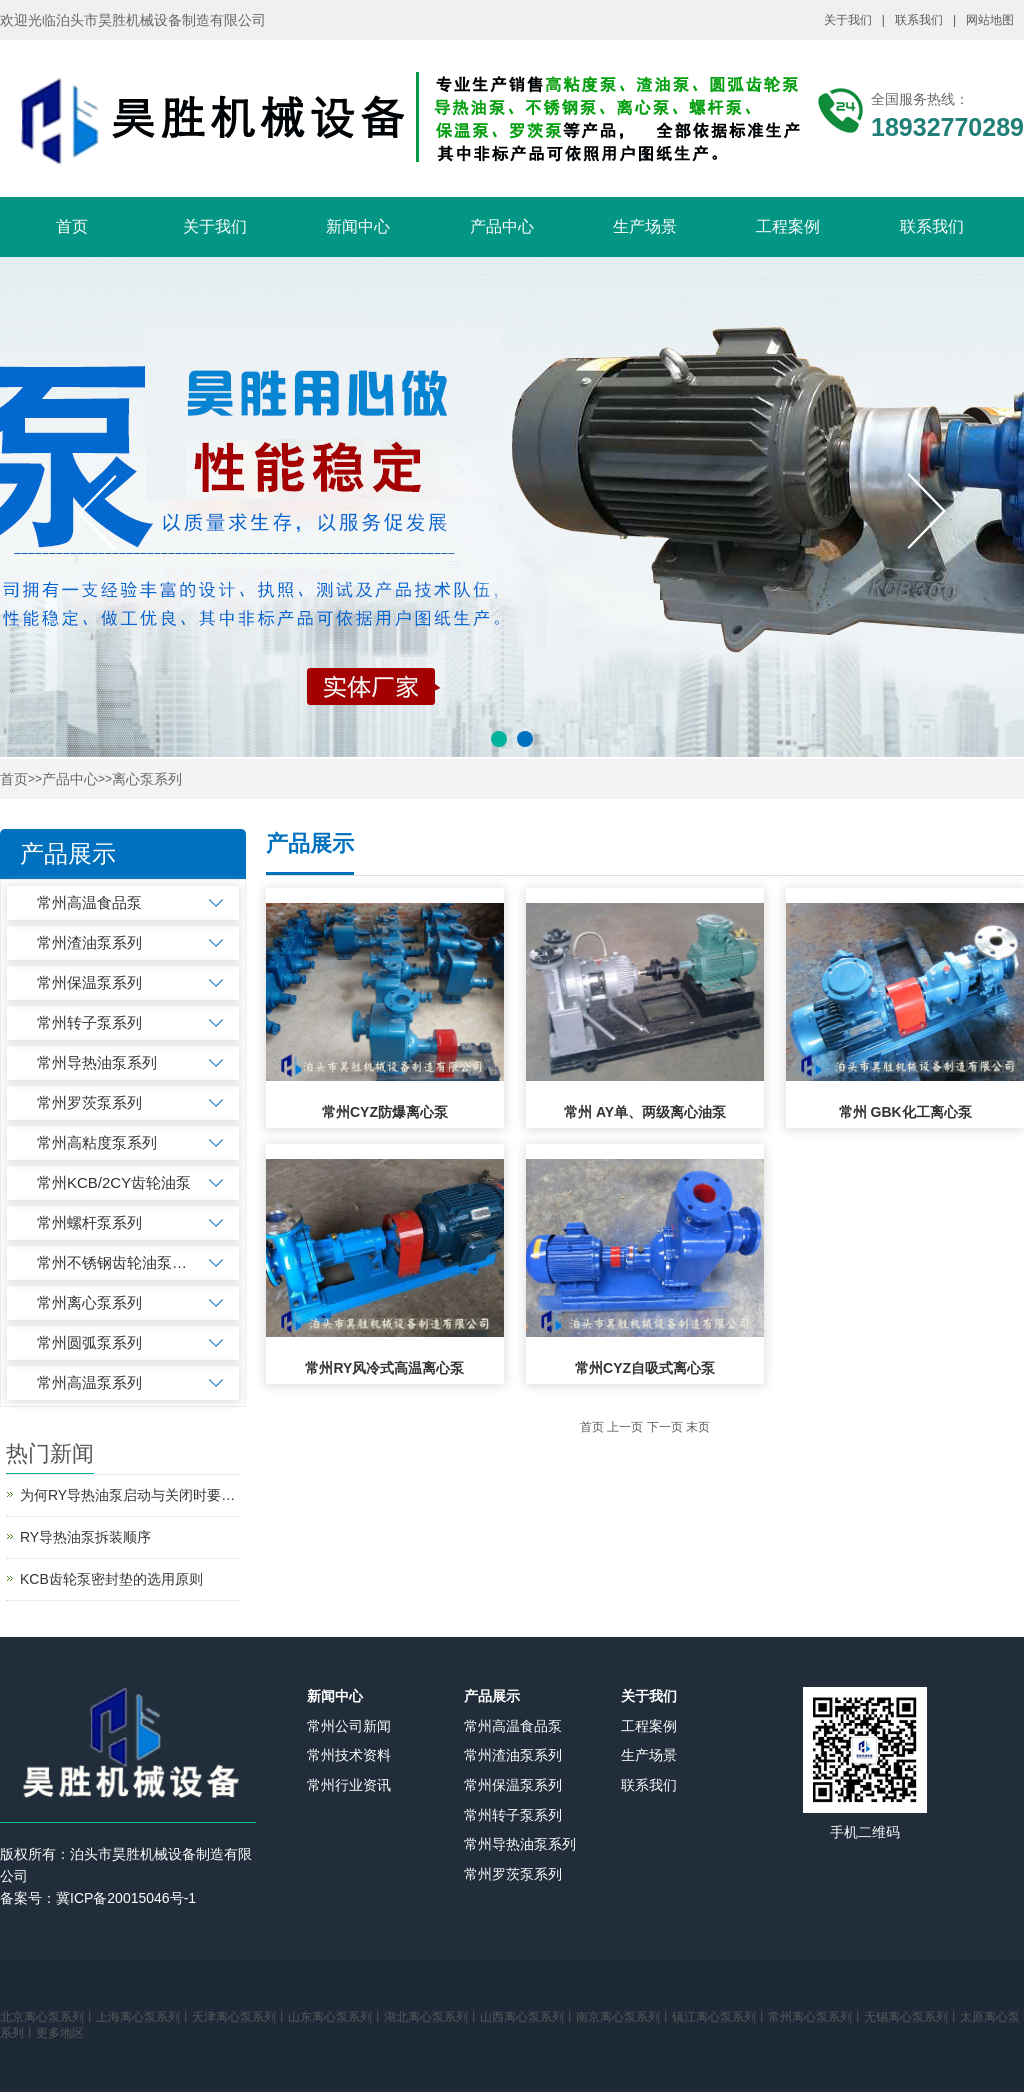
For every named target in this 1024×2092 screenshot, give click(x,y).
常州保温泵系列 (89, 982)
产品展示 (492, 1696)
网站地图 (990, 20)
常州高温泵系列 (89, 1382)
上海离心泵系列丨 (144, 2017)
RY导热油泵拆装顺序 (85, 1537)
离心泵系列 (147, 779)
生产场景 (645, 226)
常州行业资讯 (349, 1785)
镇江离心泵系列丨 (720, 2017)
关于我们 (848, 20)
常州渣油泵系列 (89, 942)
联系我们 (919, 20)
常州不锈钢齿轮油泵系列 (114, 1262)
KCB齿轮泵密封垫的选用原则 (111, 1579)
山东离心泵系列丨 (336, 2017)
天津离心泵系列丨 (240, 2017)
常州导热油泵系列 (97, 1062)
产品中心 (502, 226)
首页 (72, 226)
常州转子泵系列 (89, 1022)
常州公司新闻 (349, 1726)
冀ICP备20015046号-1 (126, 1898)
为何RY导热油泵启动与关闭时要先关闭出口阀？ (130, 1495)
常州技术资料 (349, 1755)
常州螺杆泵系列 (89, 1222)
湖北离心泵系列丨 (432, 2017)
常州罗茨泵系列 (89, 1102)
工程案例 (788, 226)
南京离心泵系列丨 (624, 2017)
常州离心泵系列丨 (816, 2017)
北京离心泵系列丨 (48, 2017)
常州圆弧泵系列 (89, 1342)
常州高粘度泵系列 (97, 1142)
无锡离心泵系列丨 (912, 2017)
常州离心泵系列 (89, 1302)
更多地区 (60, 2033)
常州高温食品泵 (89, 902)
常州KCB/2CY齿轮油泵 (114, 1182)
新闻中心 (358, 226)
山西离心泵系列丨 (528, 2017)
